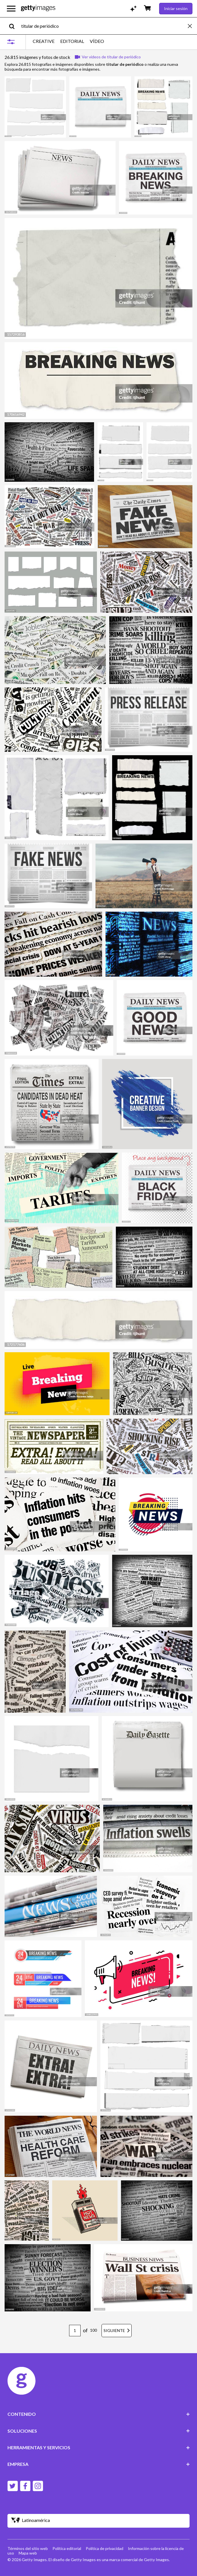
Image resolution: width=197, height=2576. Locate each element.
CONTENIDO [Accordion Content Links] (98, 2414)
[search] (14, 25)
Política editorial (66, 2548)
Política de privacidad (104, 2548)
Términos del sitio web (27, 2548)
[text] (103, 26)
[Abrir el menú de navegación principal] (11, 8)
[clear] (192, 25)
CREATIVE (43, 41)
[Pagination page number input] (75, 2330)
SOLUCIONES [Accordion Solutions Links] (98, 2431)
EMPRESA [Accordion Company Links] (98, 2464)
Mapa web (28, 2553)
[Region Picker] (98, 2520)
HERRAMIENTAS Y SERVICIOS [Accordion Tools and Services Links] (98, 2447)
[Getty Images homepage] (38, 8)
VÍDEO (97, 41)
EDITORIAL (72, 41)
